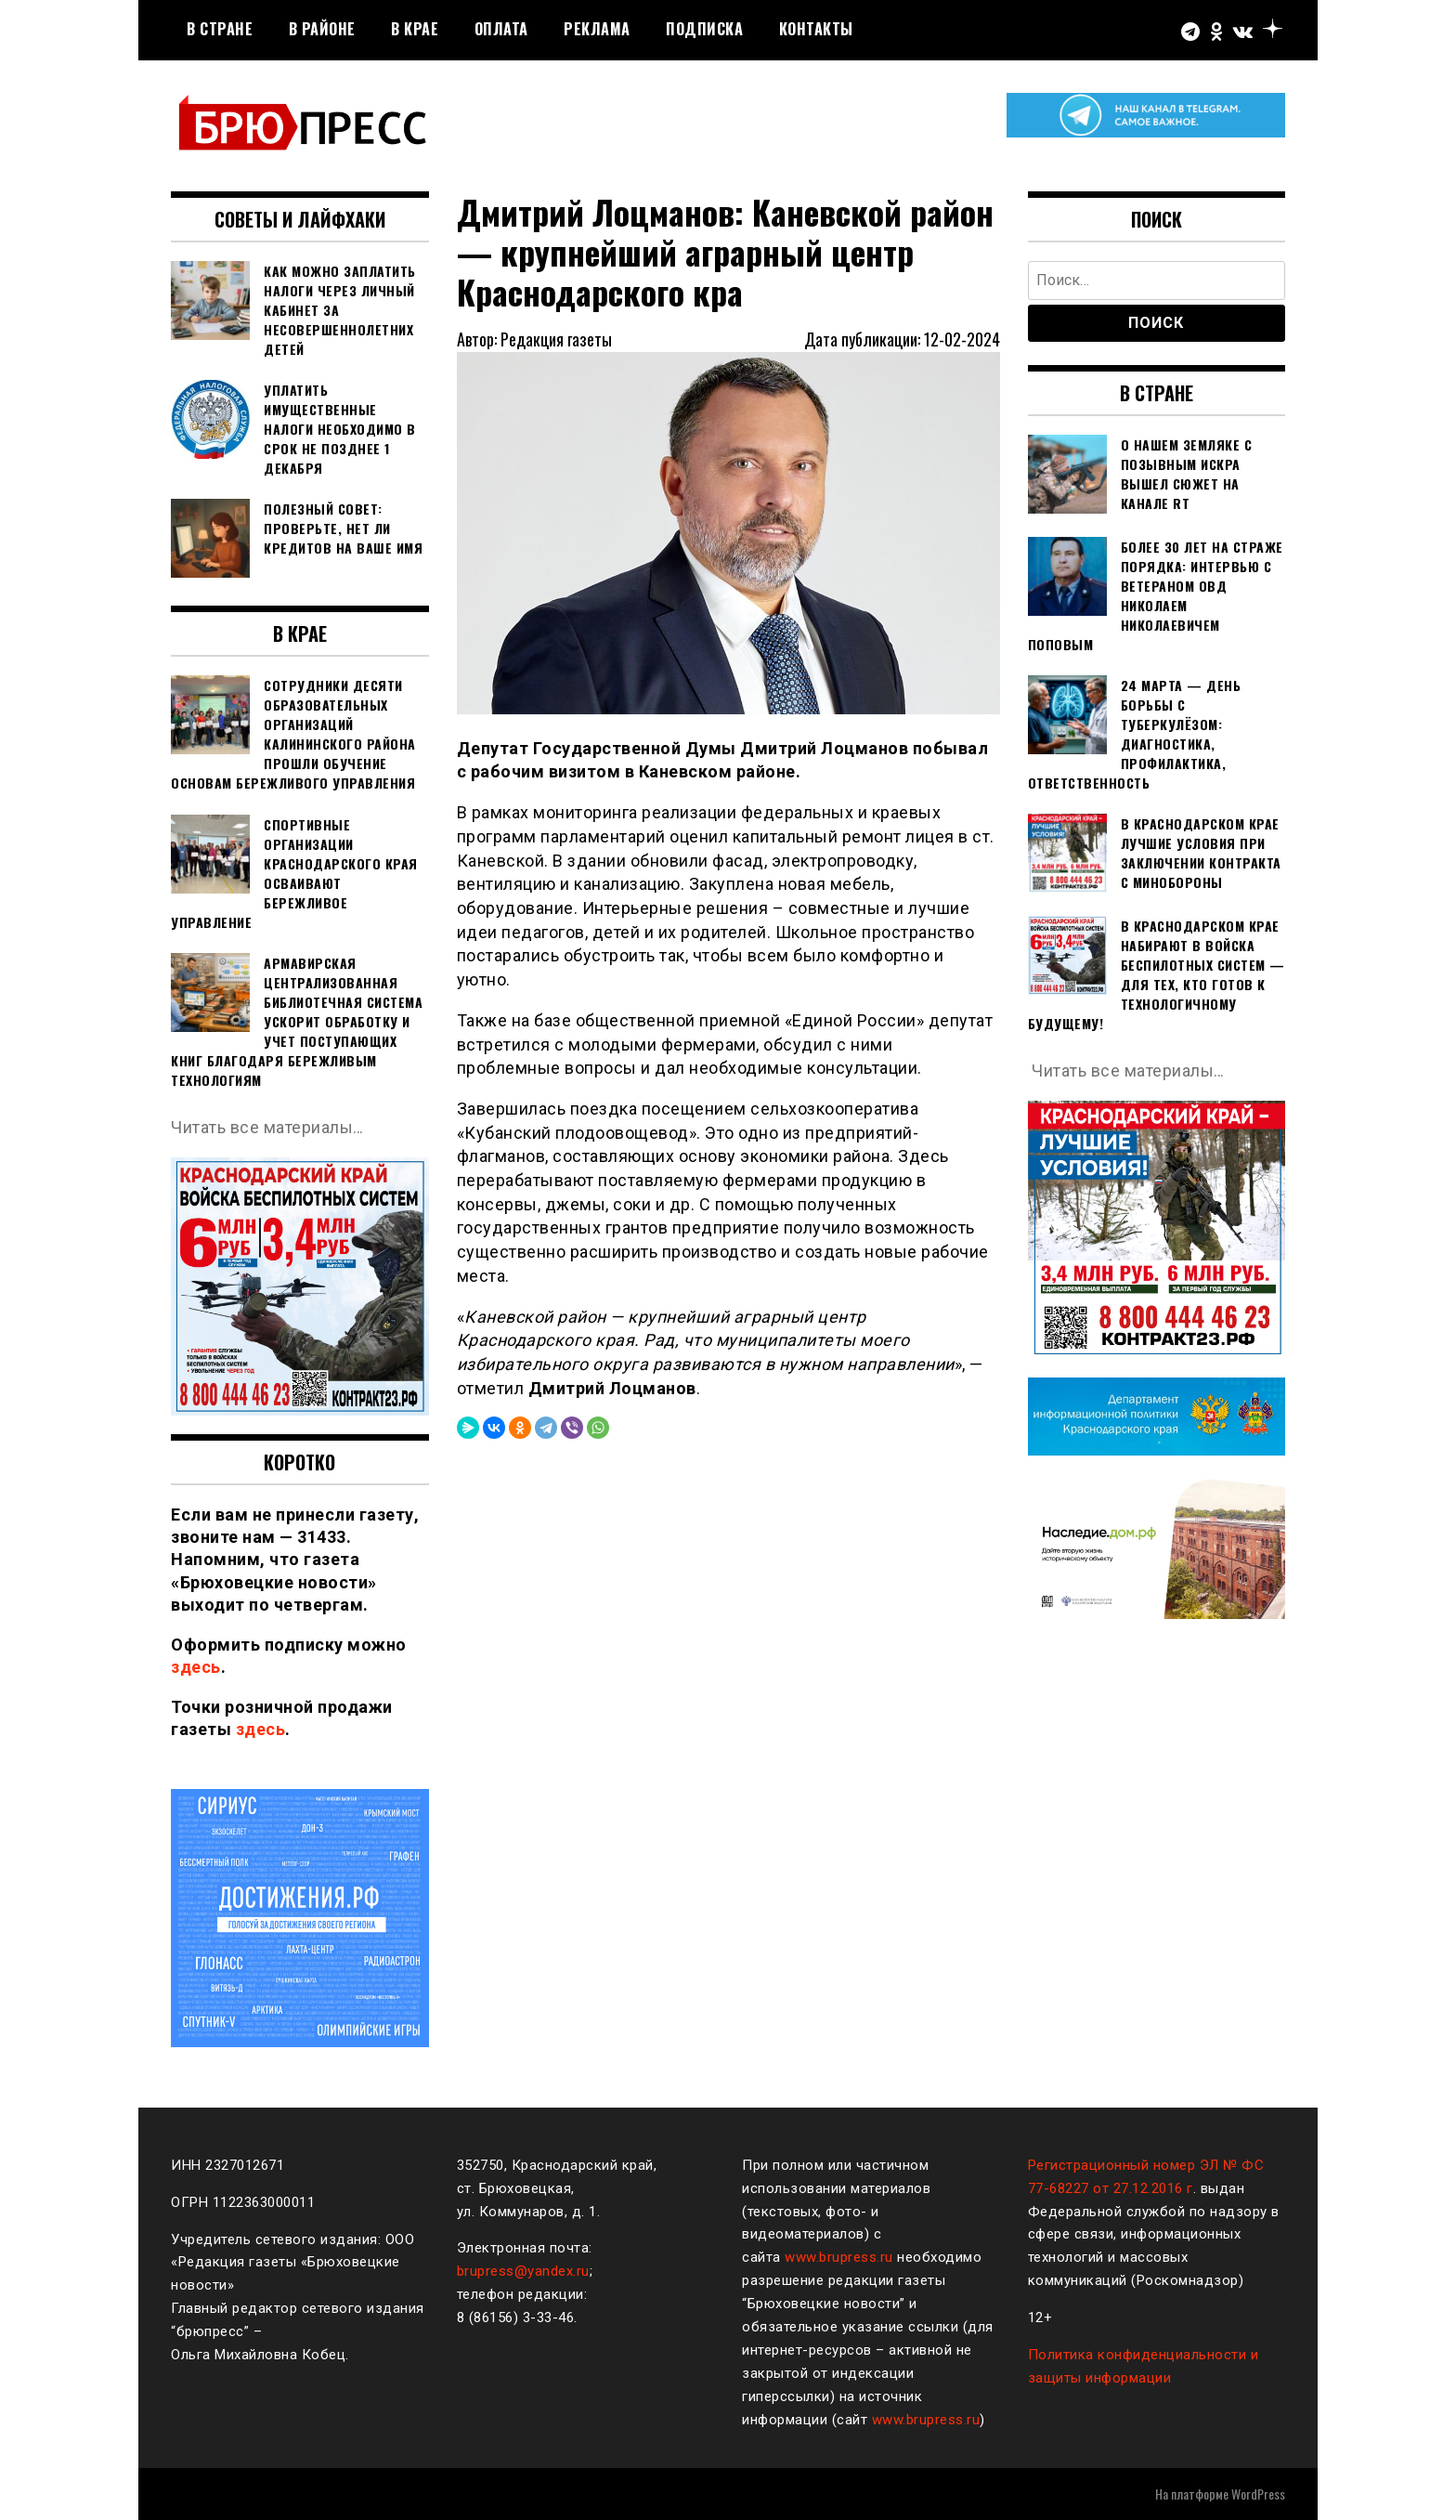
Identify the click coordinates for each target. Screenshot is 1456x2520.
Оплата (501, 29)
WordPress (1258, 2493)
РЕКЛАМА (597, 29)
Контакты (816, 29)
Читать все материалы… (268, 1127)
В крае (414, 29)
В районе (322, 29)
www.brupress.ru (839, 2257)
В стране (220, 29)
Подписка (704, 29)
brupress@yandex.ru (523, 2271)
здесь (196, 1667)
